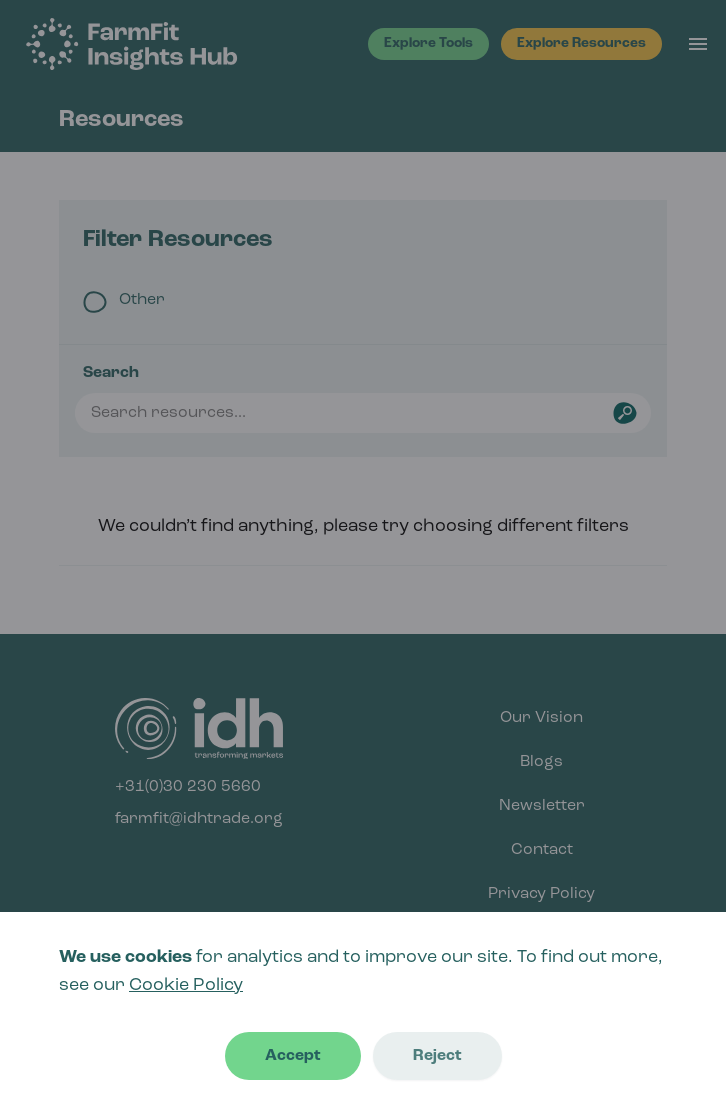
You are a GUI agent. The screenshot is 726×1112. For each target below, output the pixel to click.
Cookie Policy (186, 985)
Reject (437, 1056)
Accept (293, 1056)
